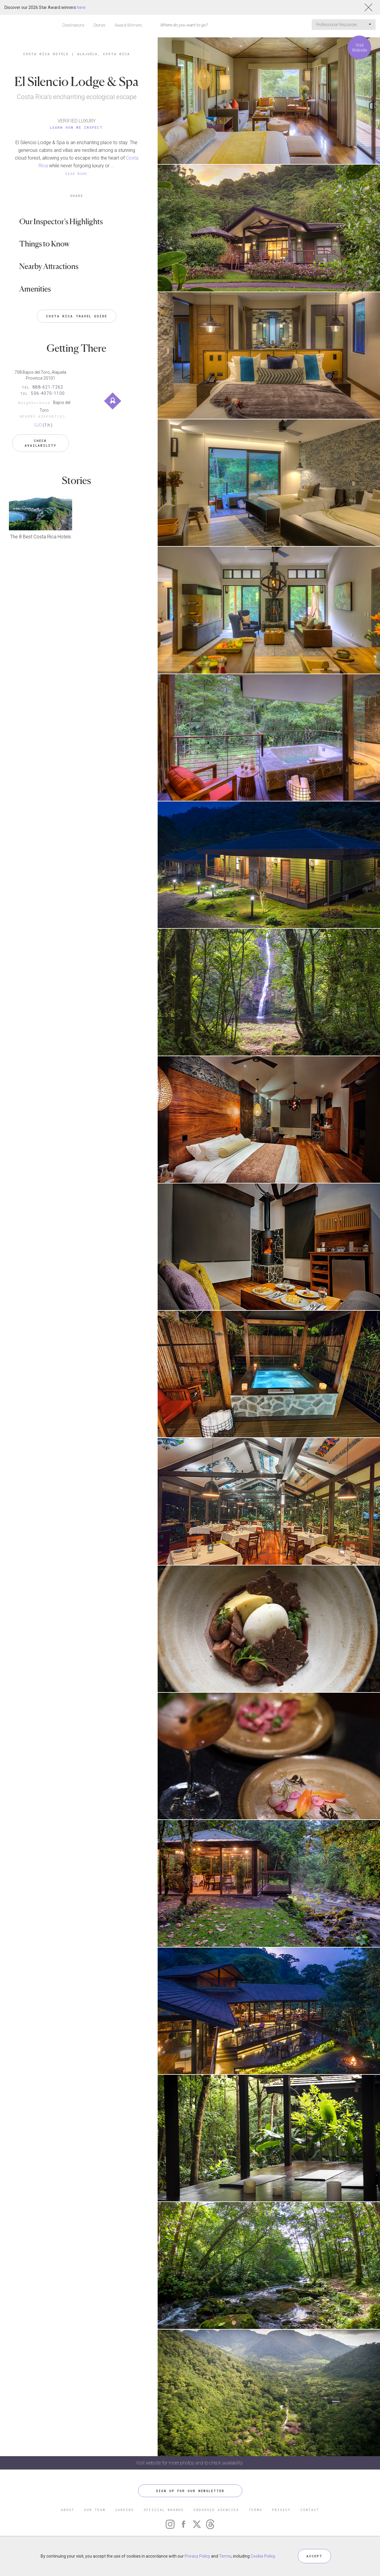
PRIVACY (281, 2509)
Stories (100, 25)
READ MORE (76, 173)
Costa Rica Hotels (46, 54)
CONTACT (309, 2509)
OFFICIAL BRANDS (164, 2509)
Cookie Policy (263, 2556)
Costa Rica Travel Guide (76, 316)
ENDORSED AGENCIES (216, 2509)
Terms (225, 2556)
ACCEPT (314, 2556)
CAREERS (124, 2509)
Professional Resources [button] (343, 24)
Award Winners (128, 25)
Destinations (73, 25)
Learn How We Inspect (76, 127)
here (81, 7)
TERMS (255, 2509)
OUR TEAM (94, 2509)
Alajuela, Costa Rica (103, 54)
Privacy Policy (197, 2556)
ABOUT (67, 2509)
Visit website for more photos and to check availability (190, 2463)
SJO (38, 425)
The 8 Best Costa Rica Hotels (40, 537)
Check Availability (40, 443)
